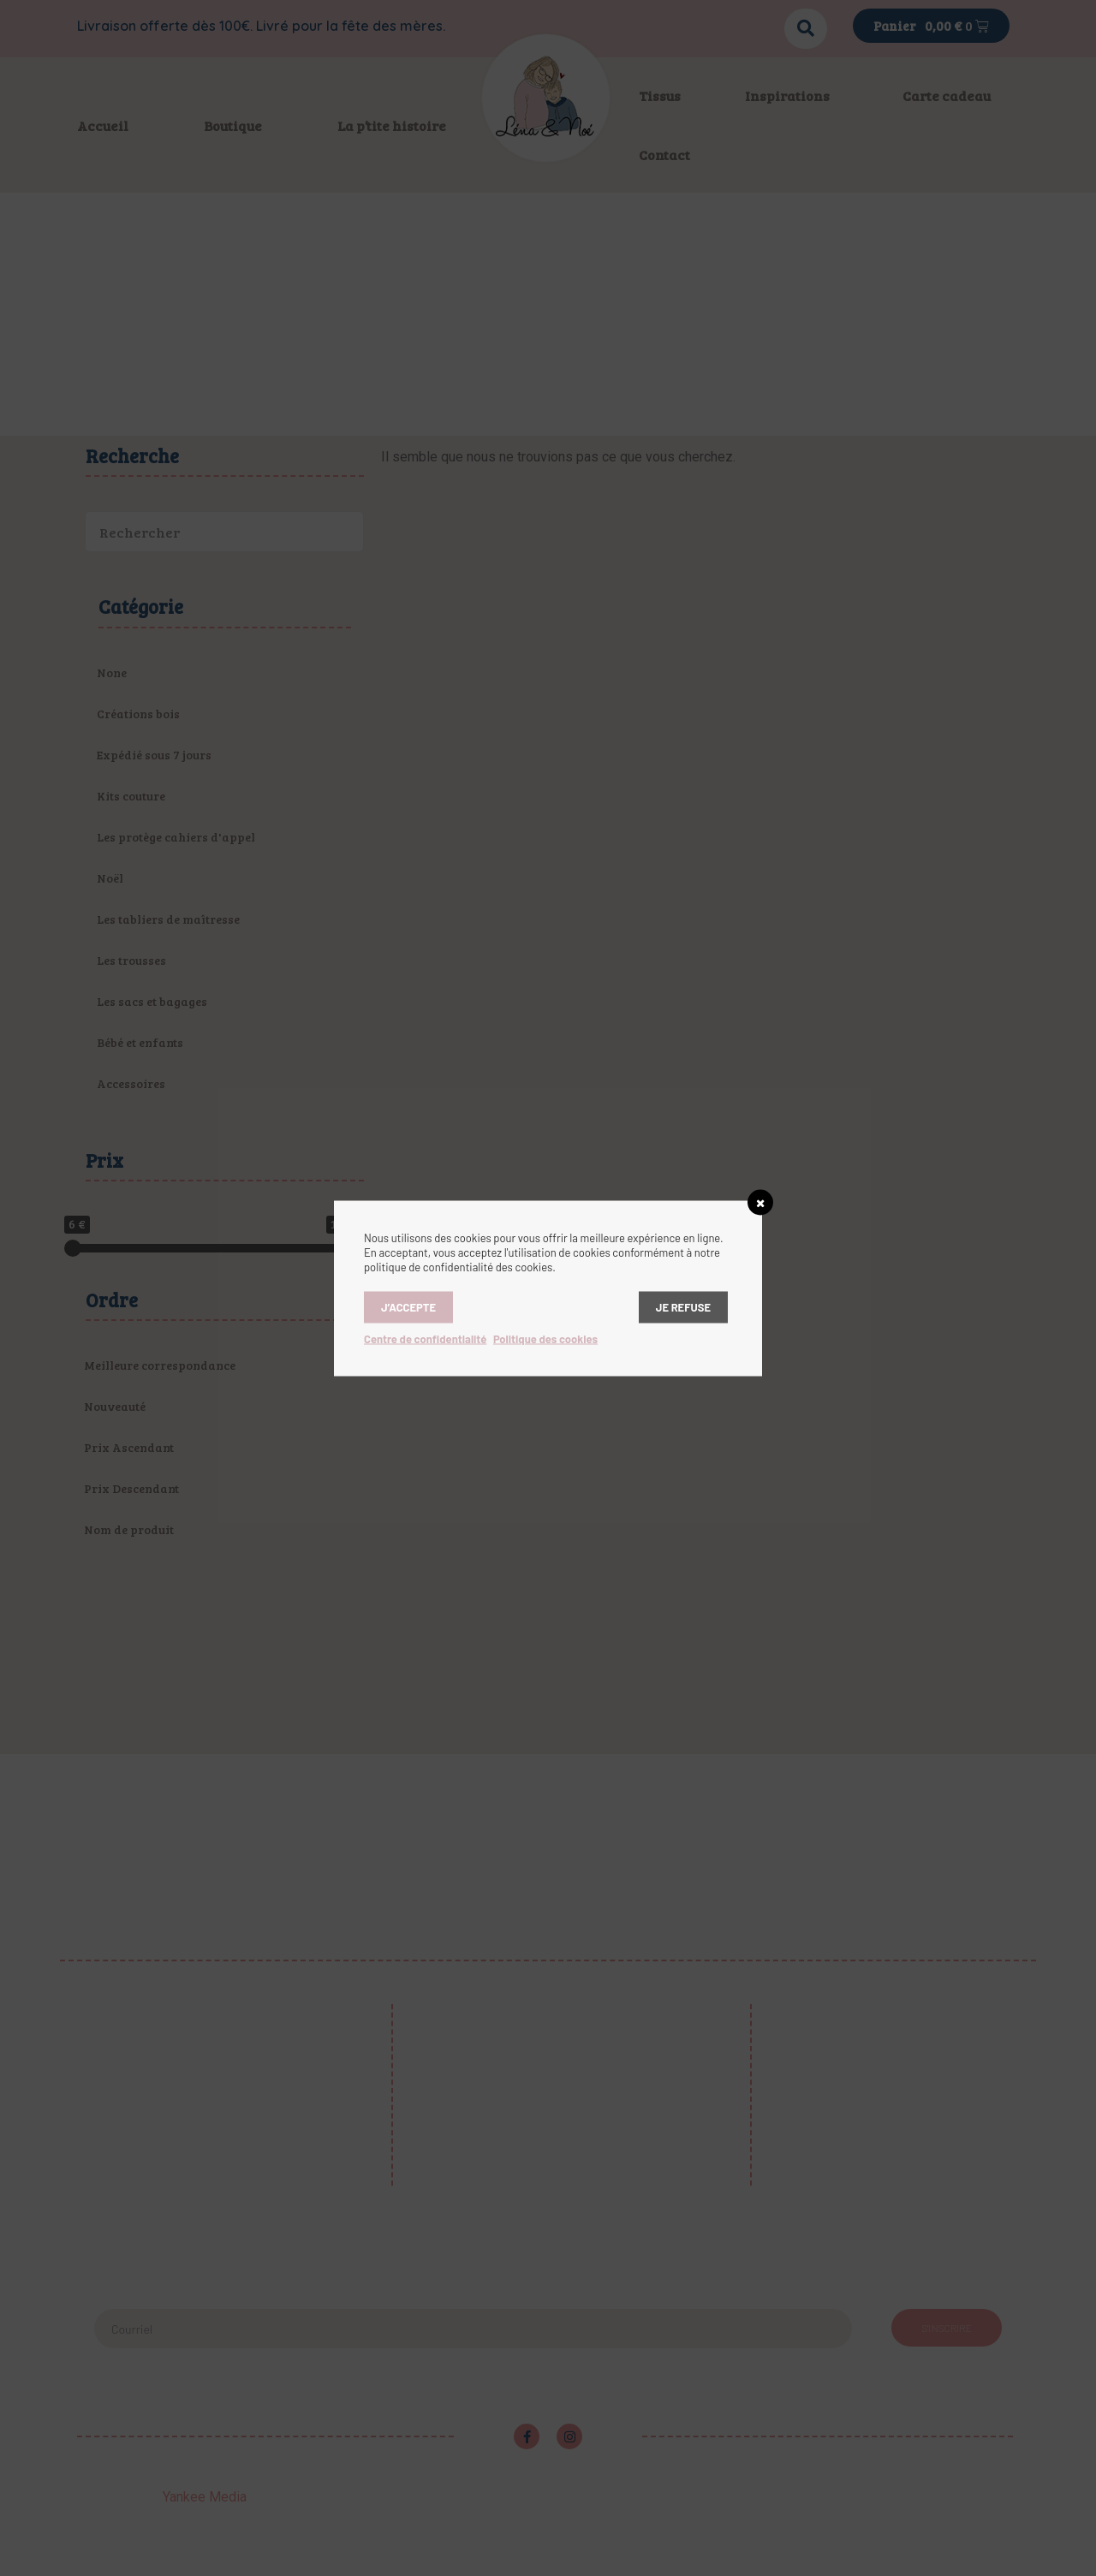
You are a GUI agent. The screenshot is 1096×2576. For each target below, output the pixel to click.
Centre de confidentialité (425, 1338)
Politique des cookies (545, 1338)
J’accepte (408, 1306)
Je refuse (683, 1306)
